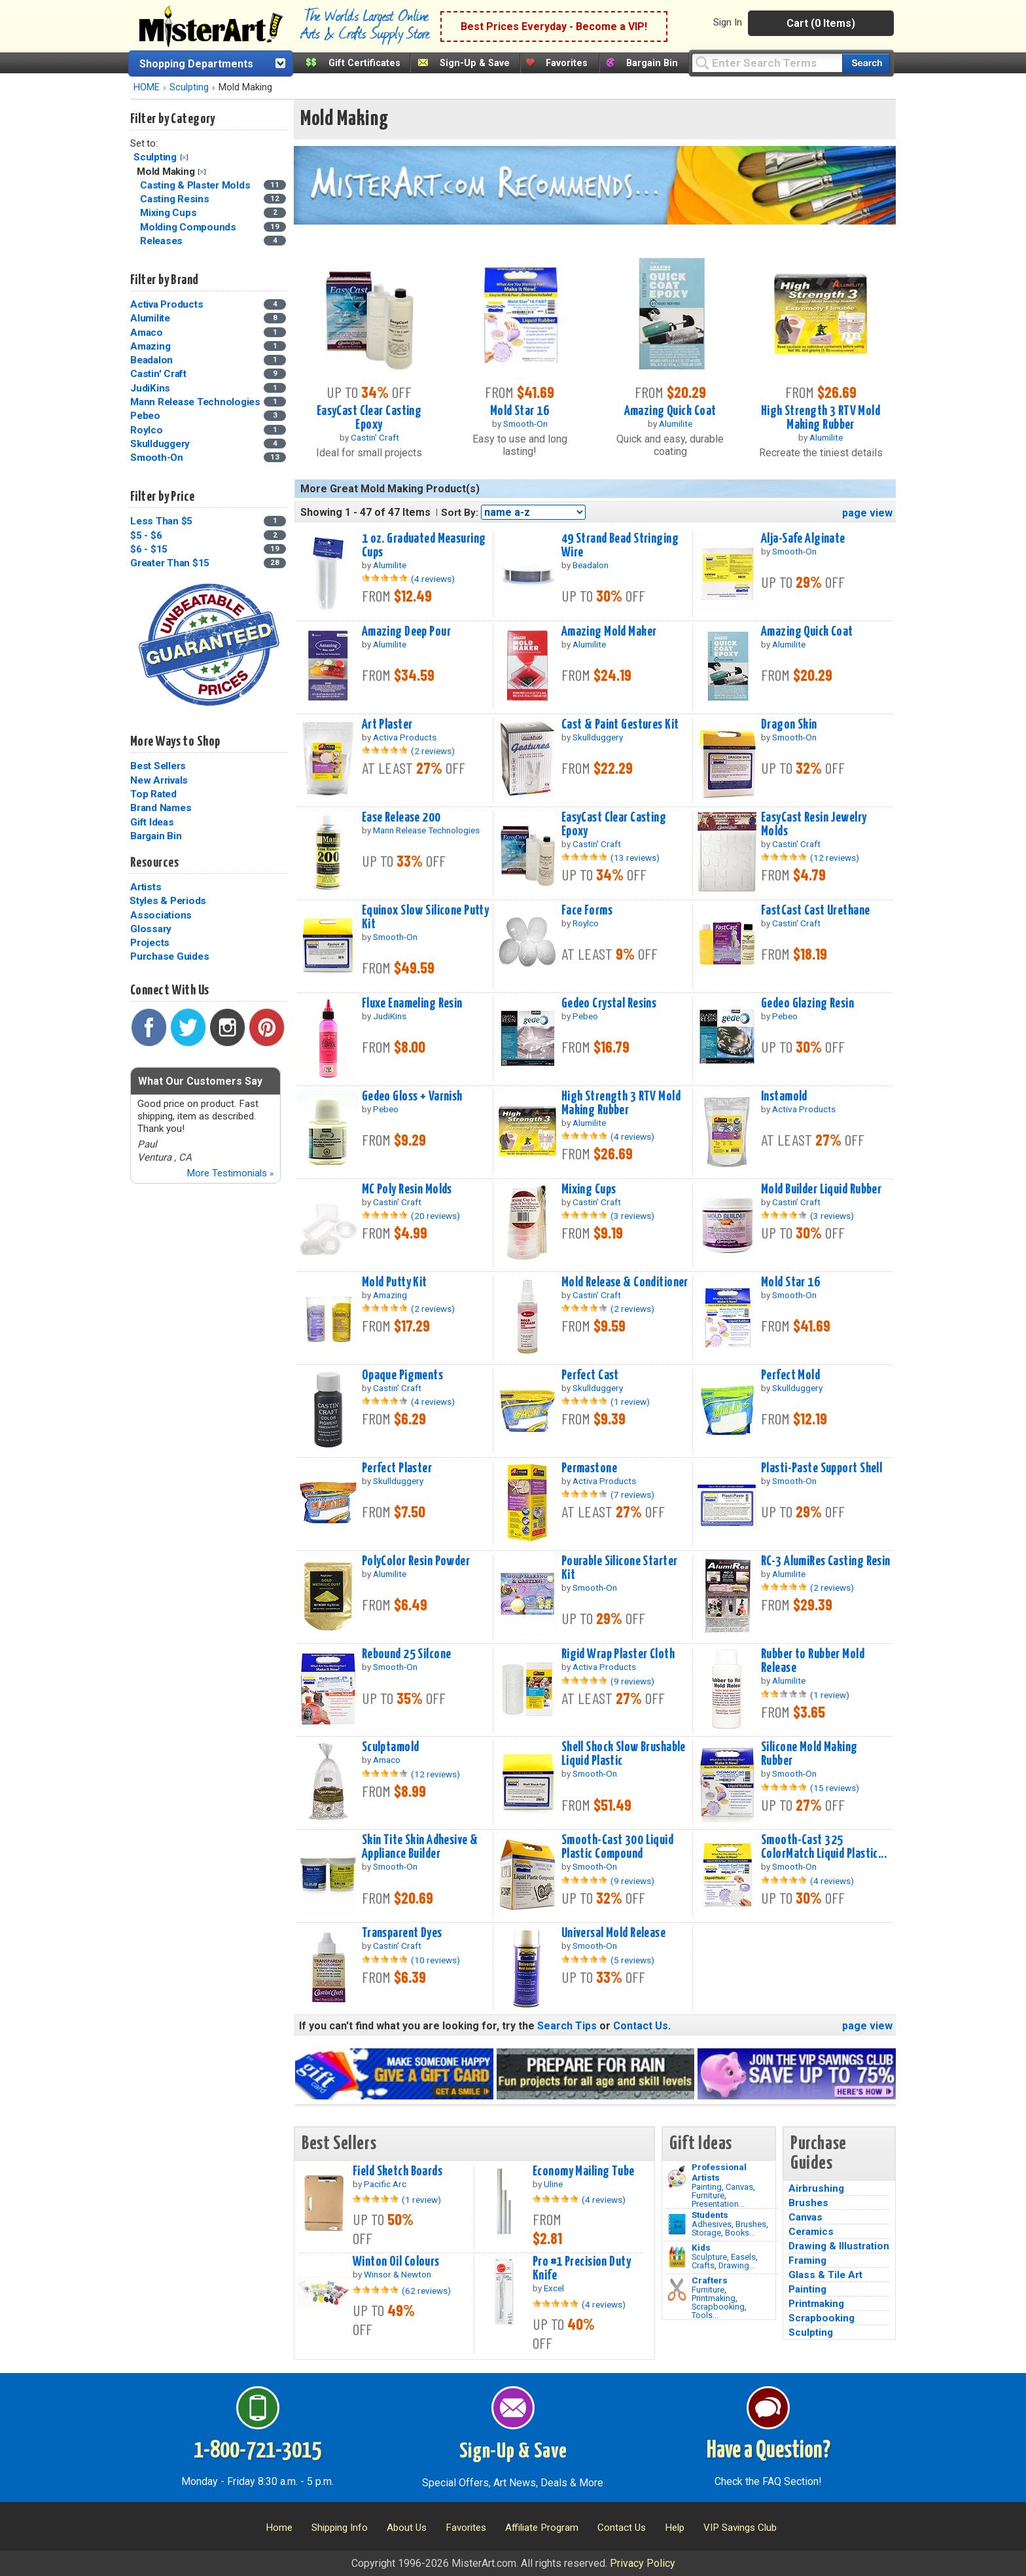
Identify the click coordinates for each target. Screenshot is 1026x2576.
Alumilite (150, 318)
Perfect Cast (590, 1375)
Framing (807, 2260)
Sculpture (709, 2257)
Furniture (708, 2195)
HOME (146, 87)
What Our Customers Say (200, 1081)
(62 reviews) (426, 2290)
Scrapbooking (718, 2307)
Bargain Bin (652, 63)
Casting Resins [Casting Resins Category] (175, 199)
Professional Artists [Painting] (719, 2172)
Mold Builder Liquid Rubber (821, 1189)
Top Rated (153, 794)
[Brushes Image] (676, 2224)
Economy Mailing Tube (584, 2171)
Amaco (146, 332)
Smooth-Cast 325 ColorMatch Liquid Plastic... (824, 1847)
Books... (740, 2233)
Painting (707, 2187)
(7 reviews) (632, 1494)
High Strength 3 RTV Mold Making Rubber (820, 418)
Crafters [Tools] (710, 2280)
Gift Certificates (364, 63)
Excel (554, 2288)
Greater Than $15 (169, 563)
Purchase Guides (169, 956)
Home (279, 2527)
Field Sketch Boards (397, 2171)
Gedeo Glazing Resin (807, 1003)
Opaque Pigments (402, 1375)
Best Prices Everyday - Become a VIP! (554, 26)
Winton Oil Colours (396, 2261)
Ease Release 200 (401, 817)
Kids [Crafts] (701, 2247)
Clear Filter (184, 157)
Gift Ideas (152, 822)
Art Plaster (387, 724)
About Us (407, 2527)
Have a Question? (768, 2451)
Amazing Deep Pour (406, 631)
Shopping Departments (196, 64)
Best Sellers (158, 766)
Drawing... (736, 2265)
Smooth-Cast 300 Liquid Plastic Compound (617, 1847)
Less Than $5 (161, 521)
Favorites (567, 63)
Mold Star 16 (519, 411)
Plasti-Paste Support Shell (821, 1468)
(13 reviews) (635, 857)
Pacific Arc (385, 2184)
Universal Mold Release (613, 1933)
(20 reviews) (435, 1215)
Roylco (146, 430)
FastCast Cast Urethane (815, 910)
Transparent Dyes (402, 1933)
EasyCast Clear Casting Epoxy (369, 418)
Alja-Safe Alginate (803, 538)
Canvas (739, 2187)
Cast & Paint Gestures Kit (620, 724)
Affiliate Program (541, 2527)
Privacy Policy (642, 2563)
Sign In (727, 22)
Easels (743, 2257)
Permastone (589, 1468)
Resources (154, 862)
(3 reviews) (632, 1215)
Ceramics (811, 2232)
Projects (149, 943)
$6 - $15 (149, 549)
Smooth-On (156, 457)
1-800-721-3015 (257, 2451)
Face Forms (586, 910)
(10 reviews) (435, 1960)
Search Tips (567, 2026)
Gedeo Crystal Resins (609, 1003)
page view (867, 513)
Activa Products (166, 304)
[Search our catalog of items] (866, 63)
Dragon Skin (789, 724)
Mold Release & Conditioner (624, 1282)
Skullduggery (160, 444)
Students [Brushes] (710, 2214)
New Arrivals (159, 780)
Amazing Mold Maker (609, 631)
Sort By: (459, 512)
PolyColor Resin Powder (416, 1561)
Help (674, 2527)
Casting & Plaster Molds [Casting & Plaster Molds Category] (196, 185)
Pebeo (145, 416)
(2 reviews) (433, 751)
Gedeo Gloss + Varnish (412, 1096)
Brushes (750, 2224)
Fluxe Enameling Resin (412, 1003)
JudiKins (150, 388)
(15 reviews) (834, 1788)
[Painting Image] (676, 2176)
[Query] (767, 62)
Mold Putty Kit (394, 1282)
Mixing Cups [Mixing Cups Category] (169, 213)
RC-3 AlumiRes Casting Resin (826, 1561)
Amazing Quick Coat (670, 411)
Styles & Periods (168, 901)
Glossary (150, 929)
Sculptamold (390, 1747)
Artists (145, 887)
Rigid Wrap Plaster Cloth (618, 1654)
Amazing (150, 346)
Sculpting (189, 87)
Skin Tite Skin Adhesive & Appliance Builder (420, 1847)
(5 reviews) (632, 1960)
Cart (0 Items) (821, 23)
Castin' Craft (158, 374)
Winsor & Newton (397, 2274)
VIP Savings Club (740, 2527)
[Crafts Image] (676, 2257)
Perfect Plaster (397, 1468)
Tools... (705, 2315)
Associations (161, 915)
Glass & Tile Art (825, 2275)
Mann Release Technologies (195, 402)
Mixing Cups (588, 1189)
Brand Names (160, 808)
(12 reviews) (834, 857)
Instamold (784, 1096)
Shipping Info (339, 2527)
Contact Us (640, 2026)
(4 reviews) (433, 578)
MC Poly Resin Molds (407, 1189)
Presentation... (718, 2204)
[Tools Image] (676, 2290)
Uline (553, 2184)
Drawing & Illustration (838, 2246)
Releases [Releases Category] (162, 241)
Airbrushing (816, 2188)
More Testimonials (230, 1173)
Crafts (703, 2265)
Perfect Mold (790, 1375)
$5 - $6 (146, 535)
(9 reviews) (632, 1681)
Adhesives (712, 2224)
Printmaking (713, 2298)
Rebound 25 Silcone (406, 1654)
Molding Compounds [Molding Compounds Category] (189, 227)
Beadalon (151, 360)
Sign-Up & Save (475, 63)
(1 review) (630, 1401)
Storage (706, 2233)
